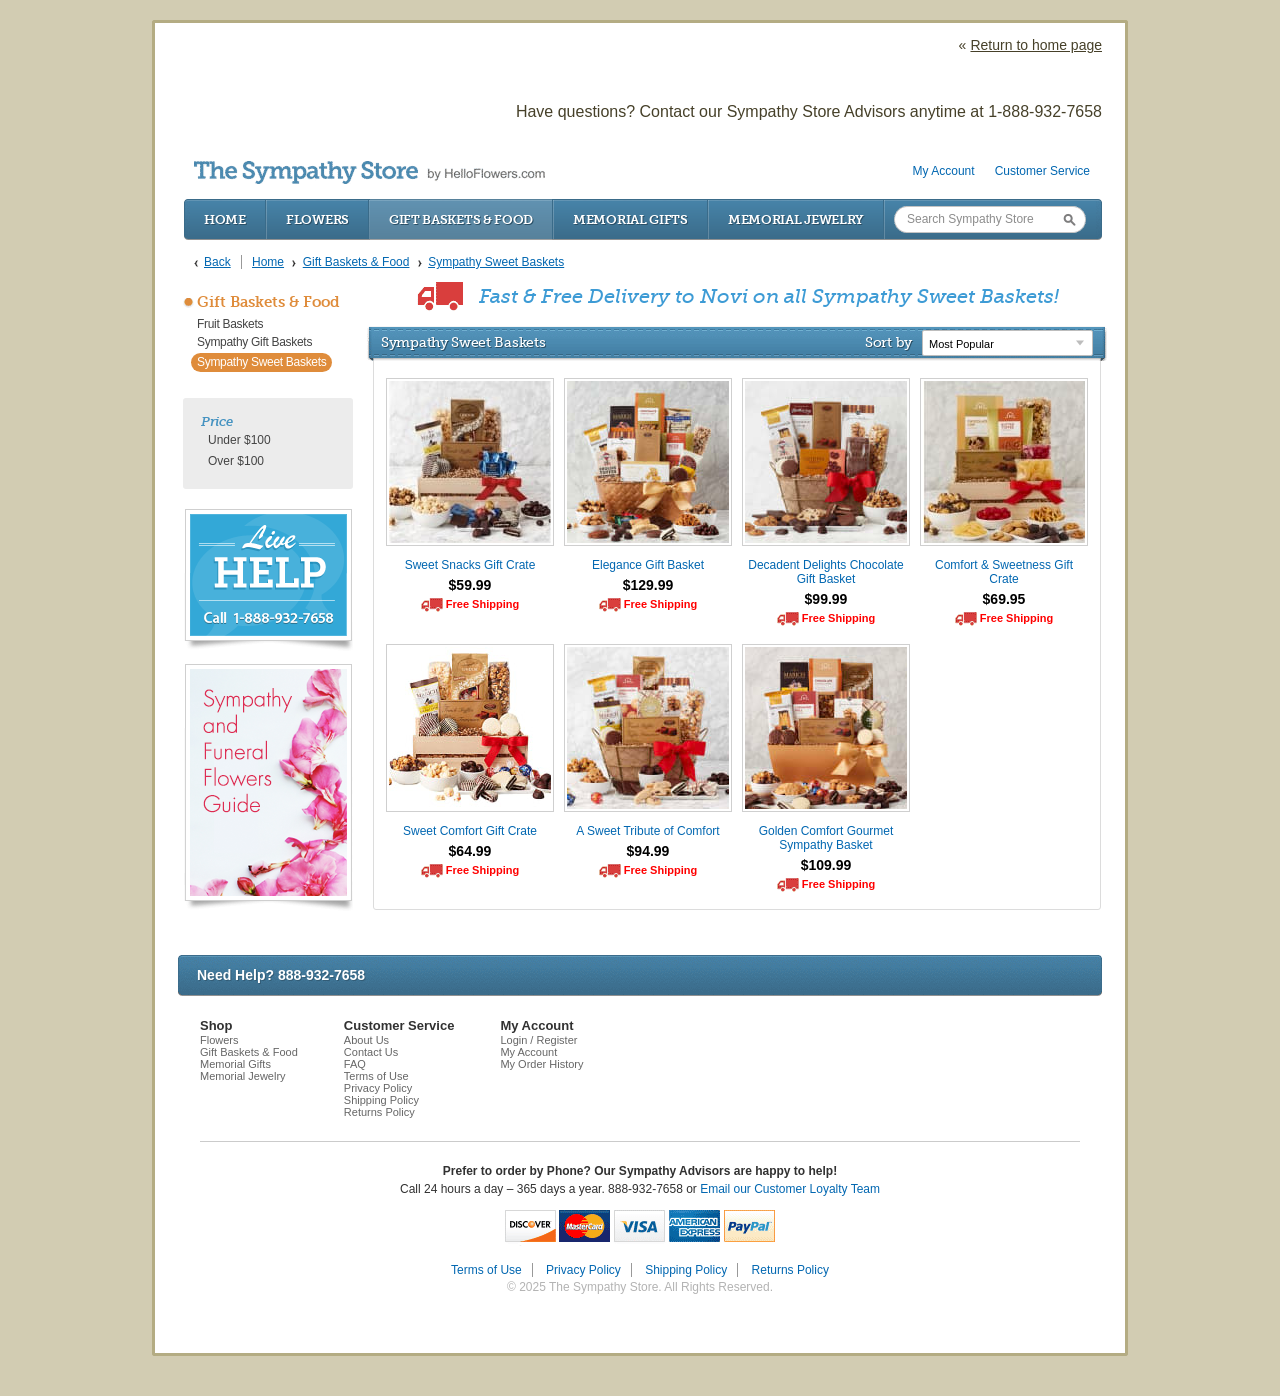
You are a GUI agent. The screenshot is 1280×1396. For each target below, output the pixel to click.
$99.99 (826, 599)
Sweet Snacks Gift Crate (470, 565)
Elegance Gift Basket (648, 565)
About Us (366, 1040)
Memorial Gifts (630, 219)
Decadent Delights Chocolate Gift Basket (825, 572)
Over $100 (236, 461)
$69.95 (1004, 599)
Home (225, 219)
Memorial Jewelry (796, 219)
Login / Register (538, 1040)
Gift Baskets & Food (461, 219)
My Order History (541, 1064)
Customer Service (1042, 171)
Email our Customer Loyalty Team (790, 1189)
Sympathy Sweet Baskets (261, 362)
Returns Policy (379, 1112)
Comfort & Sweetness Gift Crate (1004, 572)
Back (217, 262)
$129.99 (648, 585)
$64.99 (470, 851)
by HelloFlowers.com (369, 172)
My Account (944, 171)
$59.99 (470, 585)
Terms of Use (376, 1076)
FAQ (355, 1064)
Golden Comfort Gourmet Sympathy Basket (826, 838)
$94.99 (648, 851)
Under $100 (239, 440)
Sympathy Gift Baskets (254, 342)
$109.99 (826, 865)
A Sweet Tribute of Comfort (647, 831)
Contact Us (371, 1052)
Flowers (317, 219)
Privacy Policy (378, 1088)
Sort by (888, 342)
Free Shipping (482, 604)
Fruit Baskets (230, 324)
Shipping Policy (381, 1100)
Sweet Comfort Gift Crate (470, 831)
